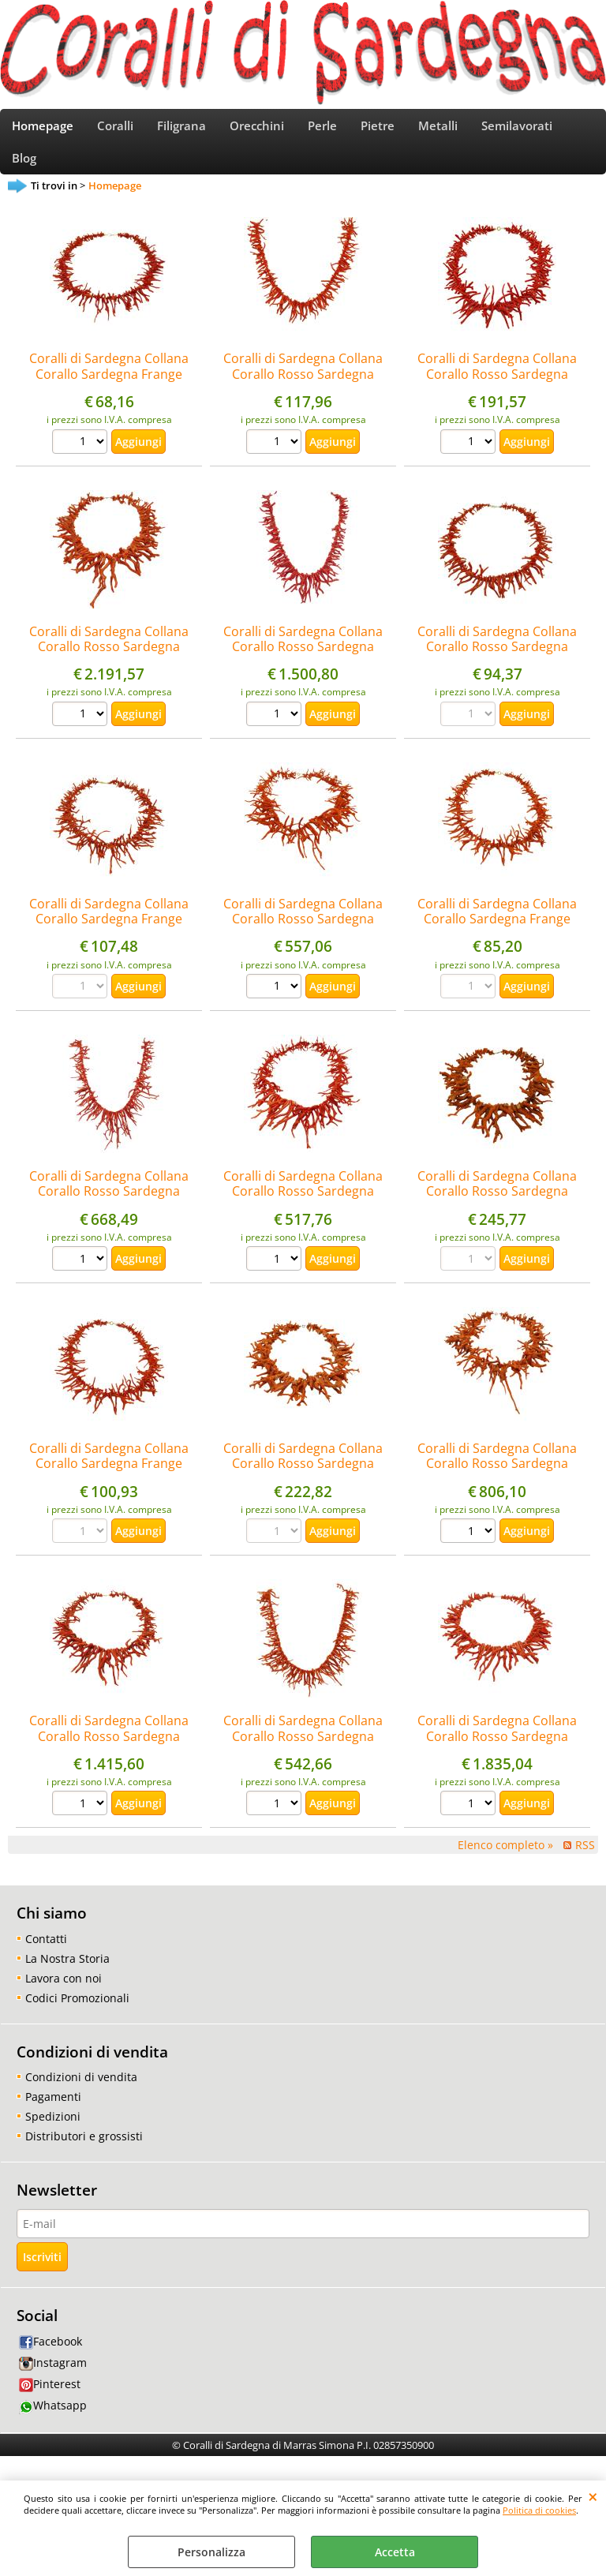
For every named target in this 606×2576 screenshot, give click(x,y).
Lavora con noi (63, 1997)
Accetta (395, 2551)
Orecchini (257, 131)
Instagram (53, 2382)
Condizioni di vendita (81, 2095)
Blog (24, 173)
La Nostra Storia (67, 1977)
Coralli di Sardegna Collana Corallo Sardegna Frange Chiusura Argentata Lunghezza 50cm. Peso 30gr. (109, 400)
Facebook (50, 2360)
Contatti (46, 1957)
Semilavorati (516, 131)
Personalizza (211, 2551)
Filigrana (181, 131)
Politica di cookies (539, 2510)
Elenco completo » (505, 1864)
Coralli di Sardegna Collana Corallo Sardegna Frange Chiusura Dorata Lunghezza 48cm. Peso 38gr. (497, 945)
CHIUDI (593, 2496)
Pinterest (49, 2403)
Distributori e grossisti (84, 2154)
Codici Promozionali (77, 2016)
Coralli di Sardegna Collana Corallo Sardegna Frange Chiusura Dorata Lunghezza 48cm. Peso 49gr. (109, 945)
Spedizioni (52, 2135)
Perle (322, 131)
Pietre (378, 131)
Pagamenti (53, 2115)
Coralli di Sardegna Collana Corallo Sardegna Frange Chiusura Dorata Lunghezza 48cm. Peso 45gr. (109, 1490)
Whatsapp (53, 2424)
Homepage (42, 131)
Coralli (115, 131)
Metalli (438, 131)
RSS (585, 1864)
